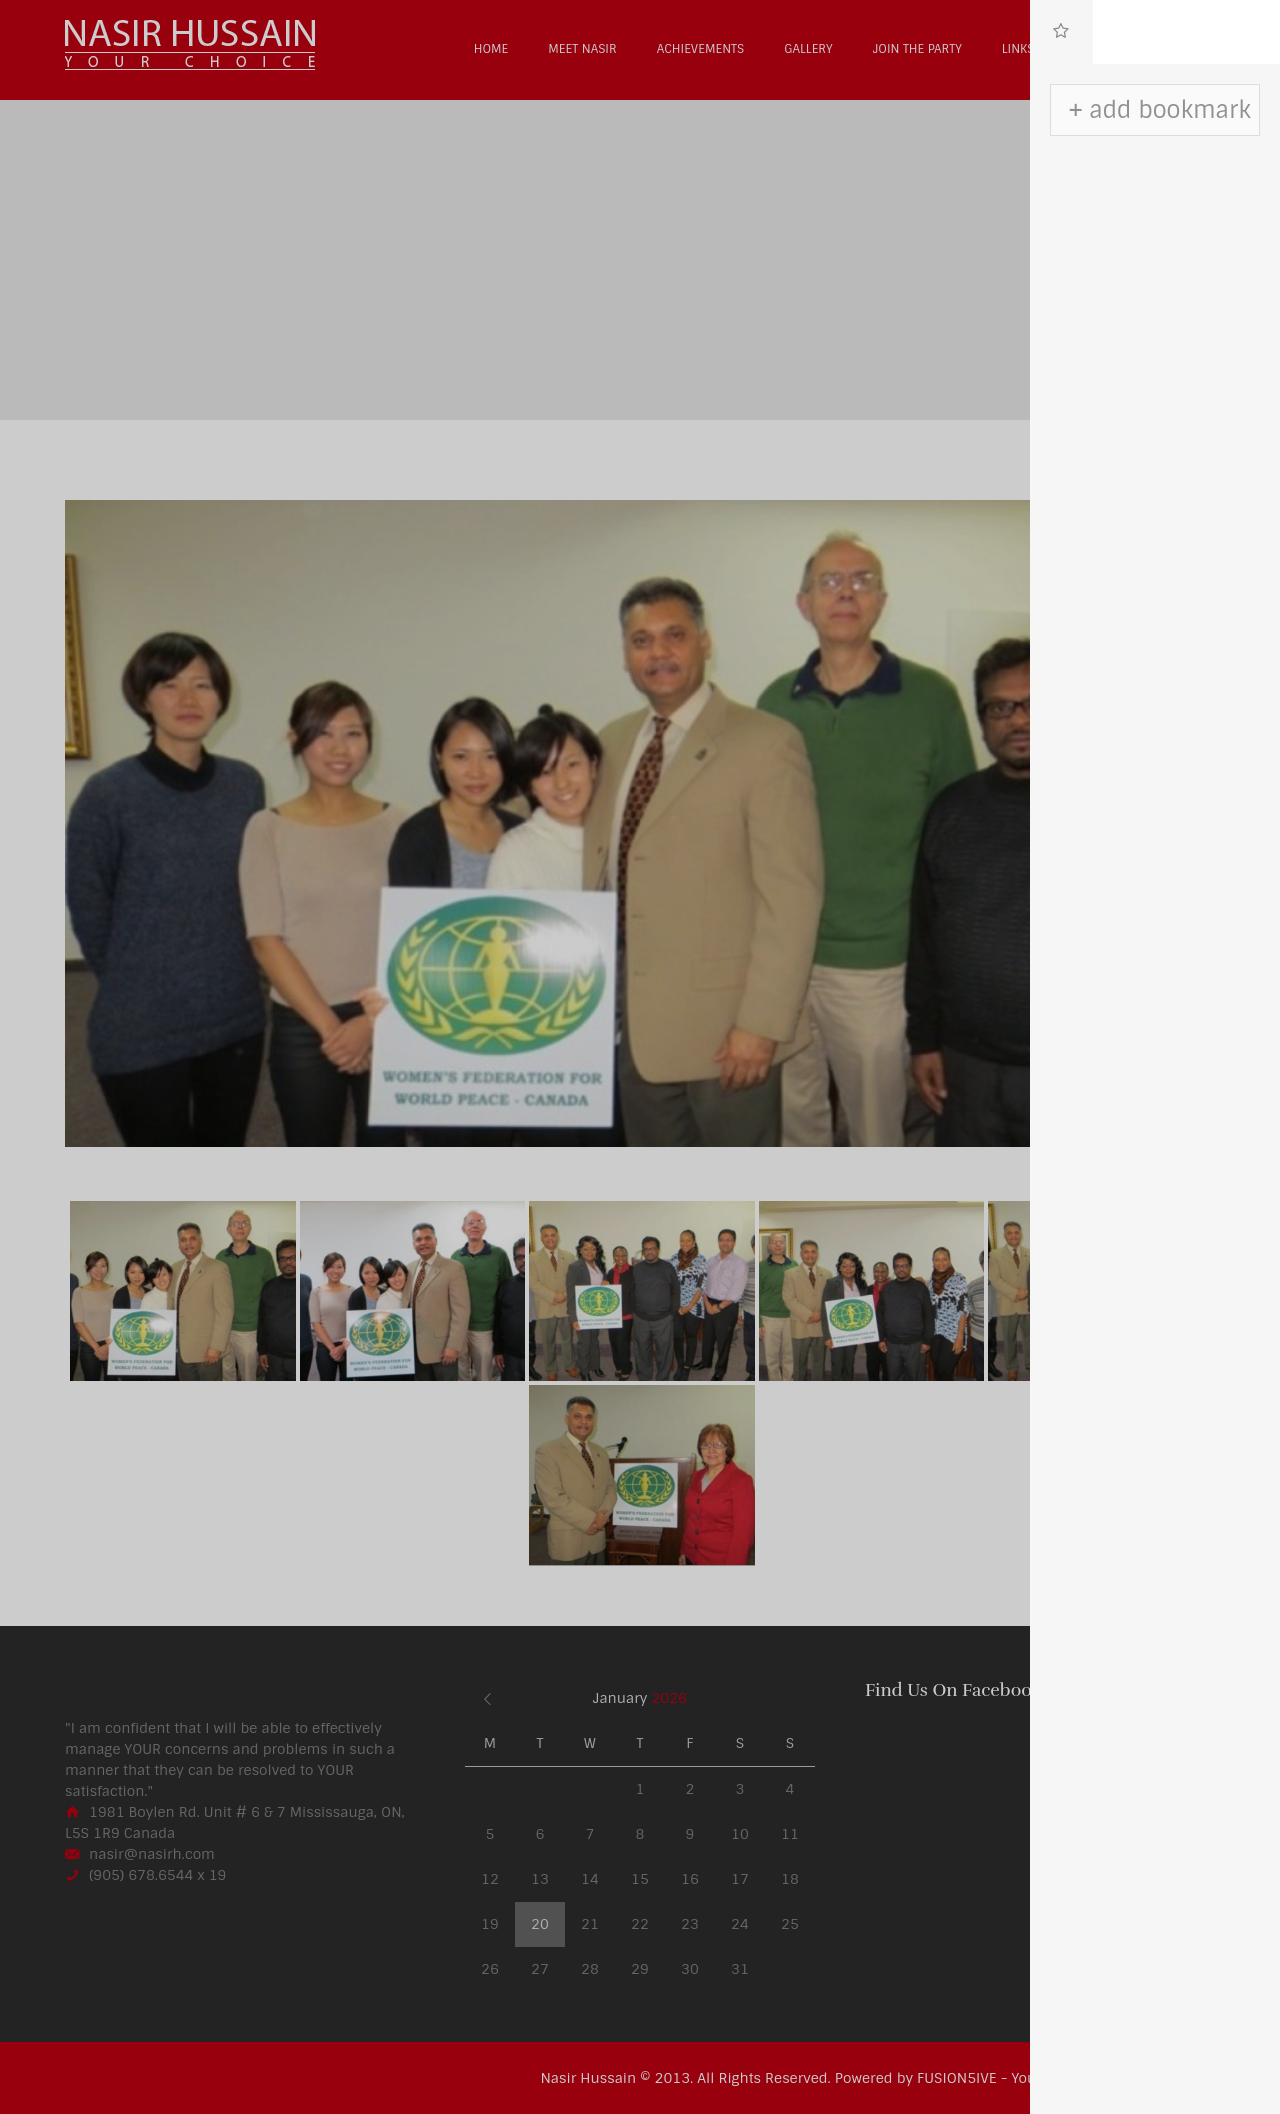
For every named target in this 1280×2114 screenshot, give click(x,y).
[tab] (1061, 32)
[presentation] (1061, 32)
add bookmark (1170, 110)
